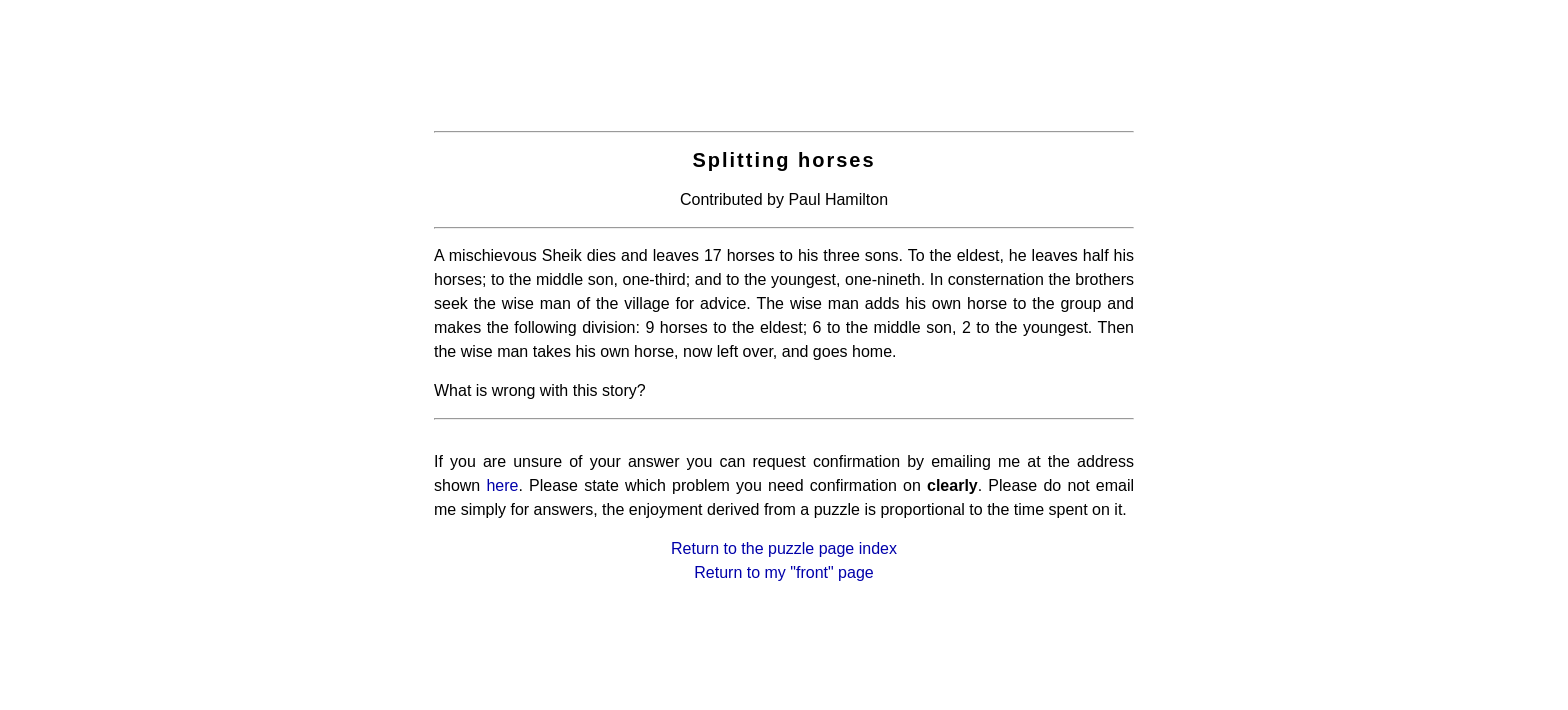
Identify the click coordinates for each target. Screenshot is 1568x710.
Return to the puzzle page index (784, 548)
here (502, 485)
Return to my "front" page (783, 572)
